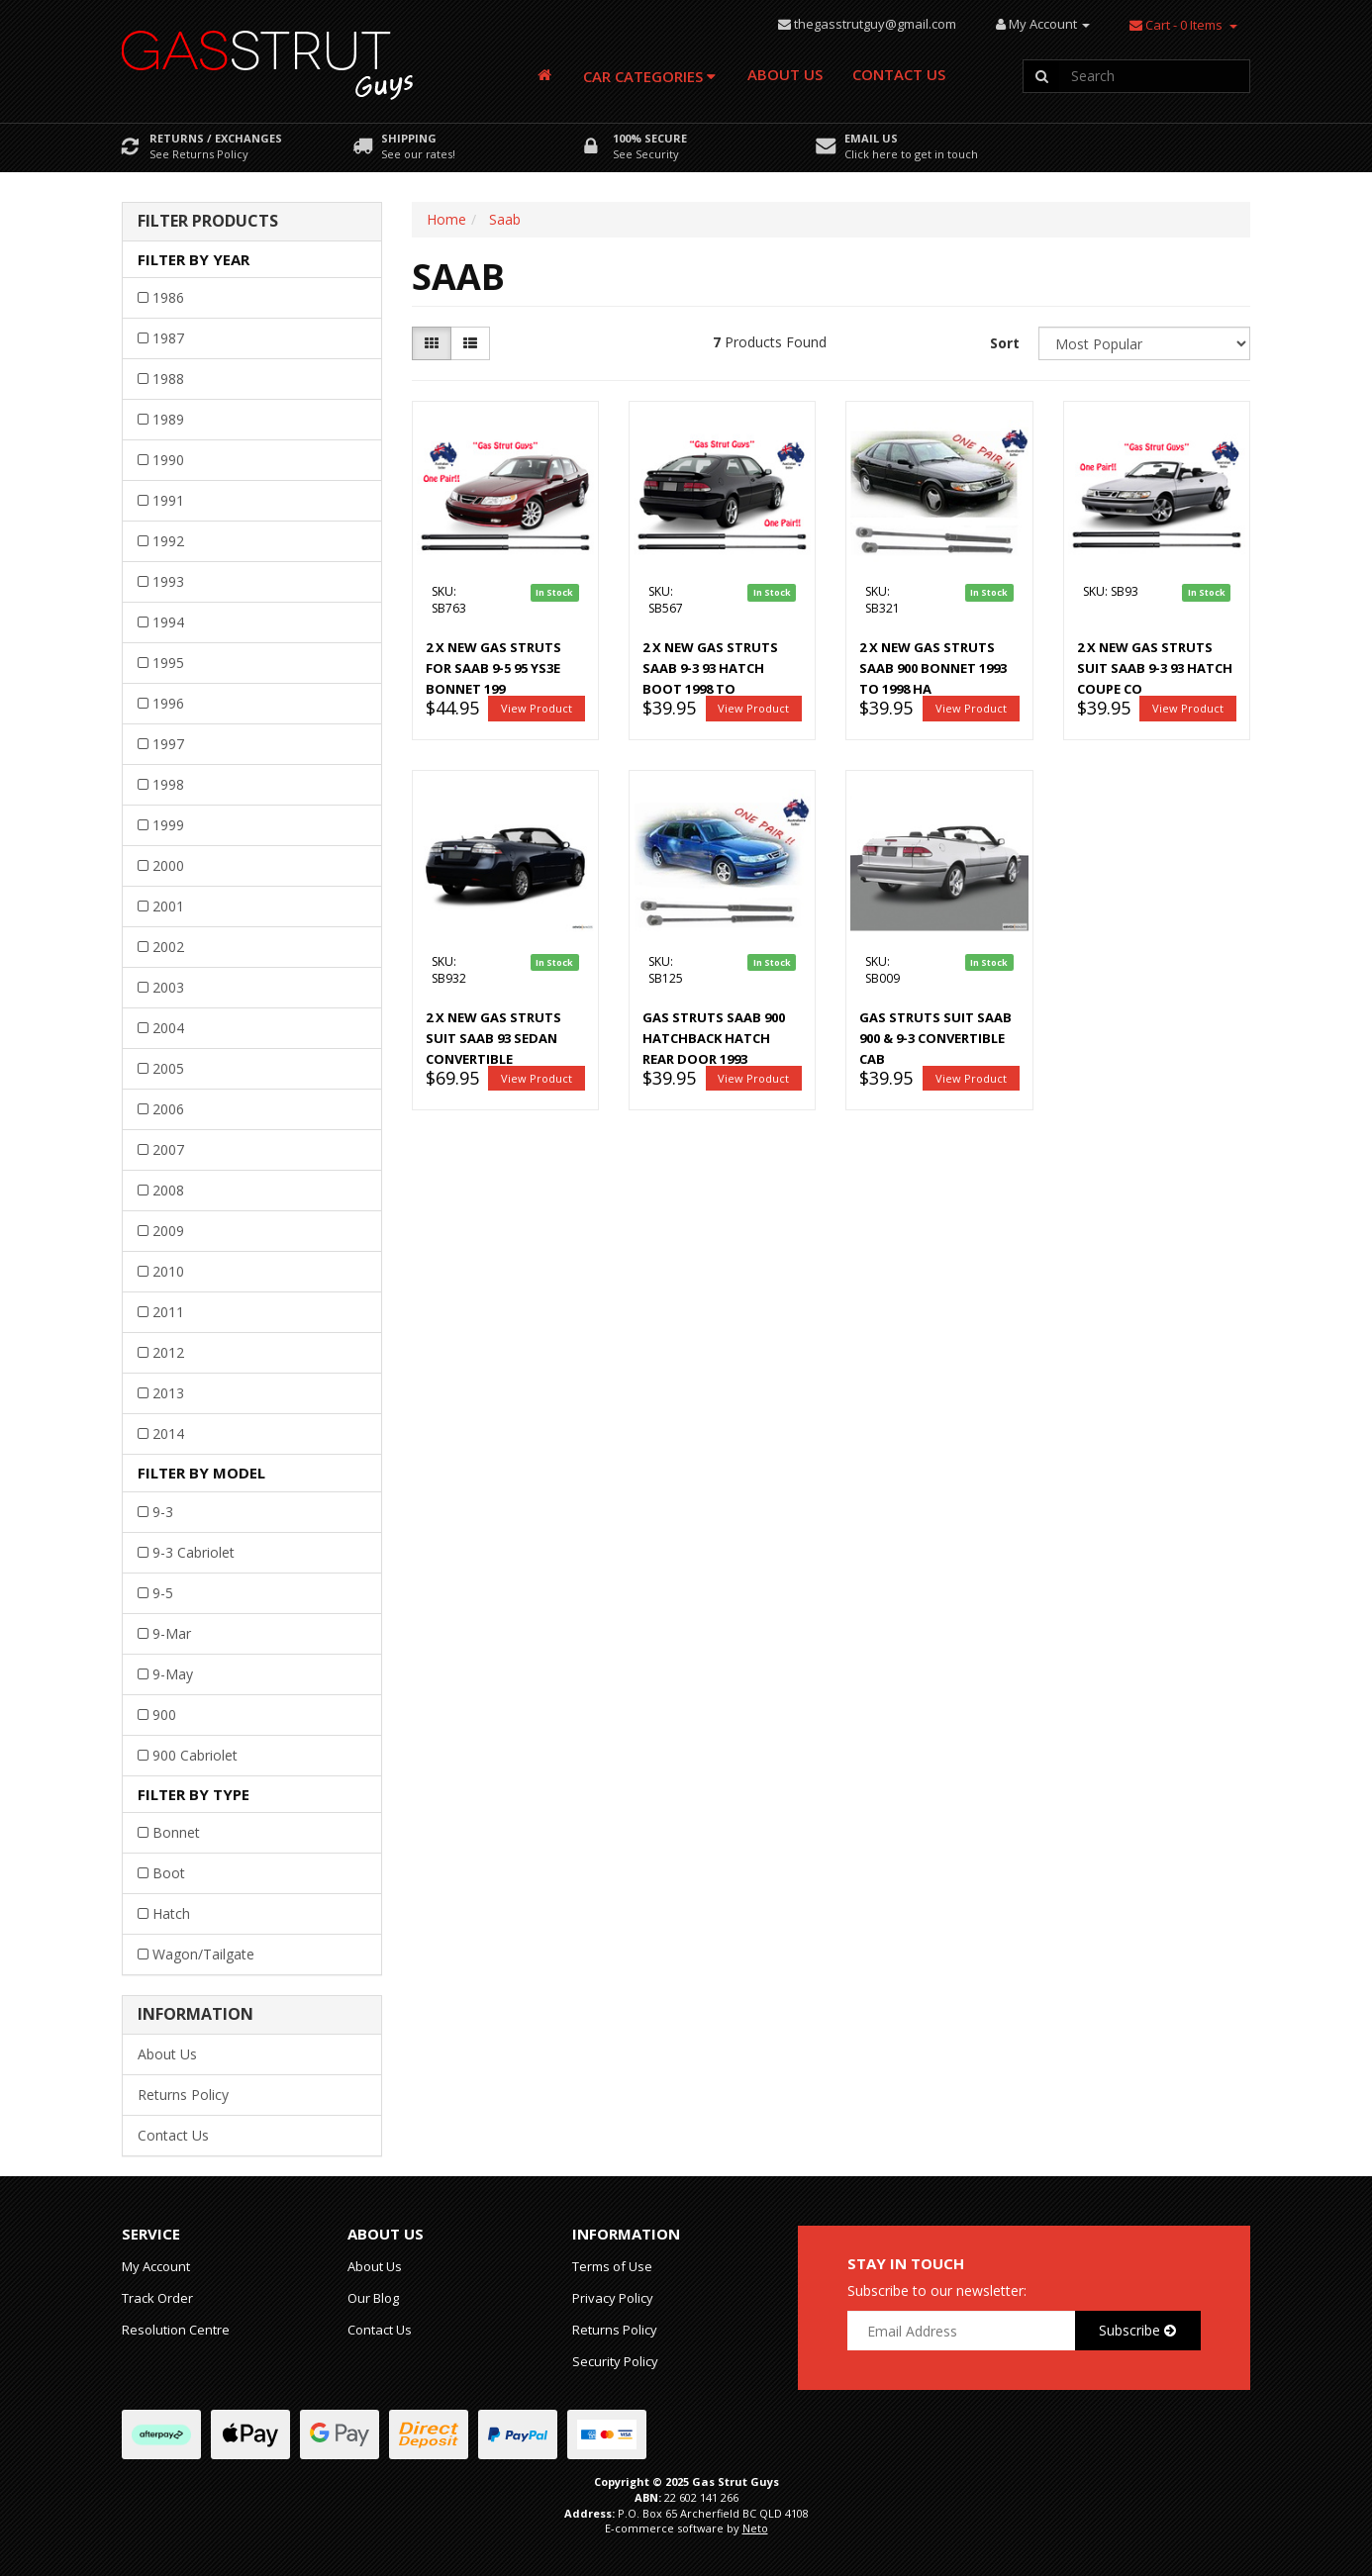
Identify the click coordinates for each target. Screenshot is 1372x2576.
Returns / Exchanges (215, 138)
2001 (168, 906)
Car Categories (649, 76)
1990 (168, 459)
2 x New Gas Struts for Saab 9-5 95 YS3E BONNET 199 (493, 668)
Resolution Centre (176, 2329)
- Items (1176, 25)
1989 (168, 419)
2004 (168, 1027)
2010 (168, 1271)
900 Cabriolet (195, 1755)
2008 (168, 1190)
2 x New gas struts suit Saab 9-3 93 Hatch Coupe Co (1154, 668)
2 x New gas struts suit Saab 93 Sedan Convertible (493, 1038)
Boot (168, 1872)
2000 (168, 865)
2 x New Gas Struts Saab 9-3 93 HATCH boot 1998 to (710, 668)
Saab (505, 219)
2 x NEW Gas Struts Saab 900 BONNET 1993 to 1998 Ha (933, 668)
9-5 (162, 1592)
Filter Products (208, 222)
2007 (168, 1149)
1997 (168, 743)
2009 (168, 1230)
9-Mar (171, 1633)
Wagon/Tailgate (203, 1954)
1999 (168, 824)
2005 (168, 1068)
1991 (168, 500)
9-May (172, 1674)
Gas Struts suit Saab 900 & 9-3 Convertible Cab (935, 1038)
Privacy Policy (612, 2298)
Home (446, 219)
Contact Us (898, 74)
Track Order (157, 2298)
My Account (156, 2266)
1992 (168, 540)
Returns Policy (183, 2094)
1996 (168, 703)
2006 (168, 1108)
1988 (168, 378)
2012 (168, 1352)
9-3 (162, 1511)
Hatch (171, 1913)
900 (164, 1714)
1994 (168, 622)
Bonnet (176, 1832)
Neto (755, 2528)
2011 (168, 1311)
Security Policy (615, 2361)
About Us (785, 74)
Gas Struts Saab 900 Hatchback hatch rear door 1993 (713, 1038)
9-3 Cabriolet (193, 1552)
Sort (1005, 343)
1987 (168, 338)
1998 (168, 784)
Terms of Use (612, 2266)
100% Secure (650, 138)
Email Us (871, 138)
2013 (168, 1392)
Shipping (409, 138)
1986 (168, 297)
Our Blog (373, 2298)
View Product (536, 708)
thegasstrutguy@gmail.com (875, 24)
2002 (168, 946)
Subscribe (1137, 2330)
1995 (168, 662)
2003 (168, 987)
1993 (168, 581)
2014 (168, 1433)
